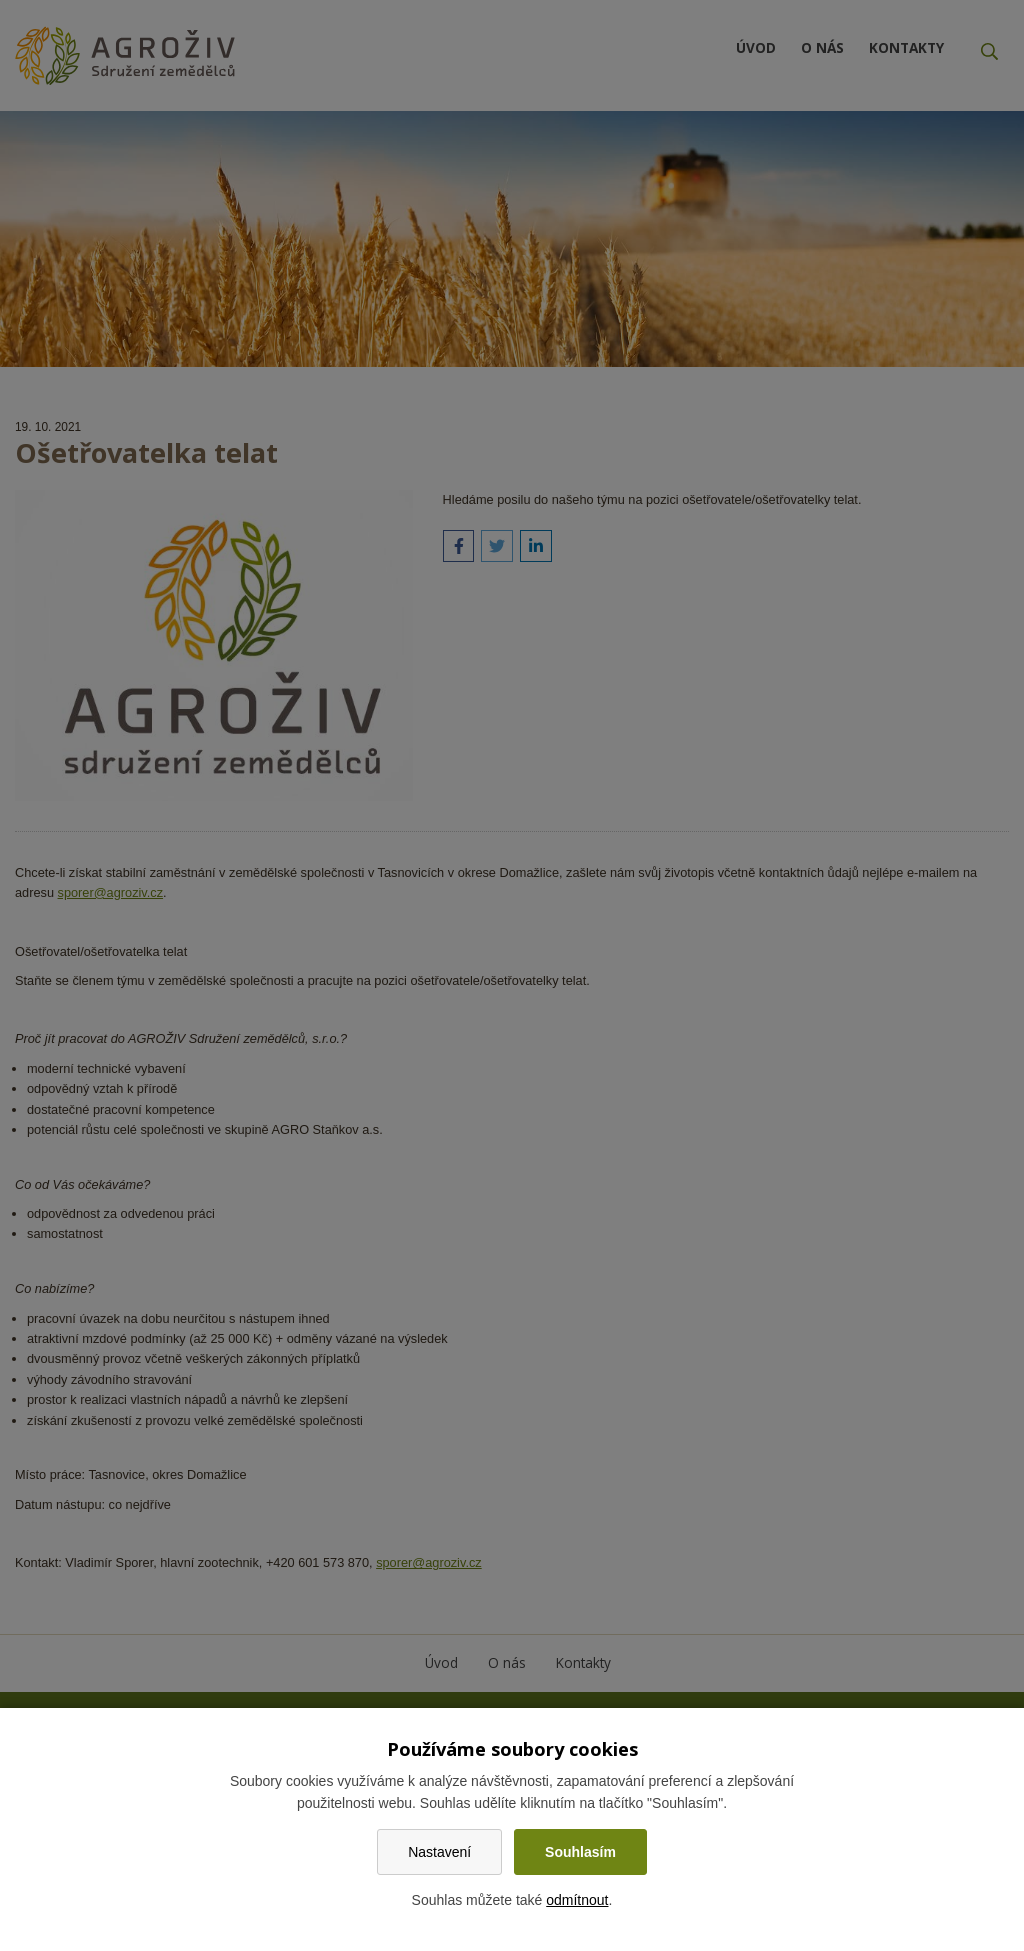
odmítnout (577, 1900)
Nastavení (439, 1852)
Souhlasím (580, 1852)
